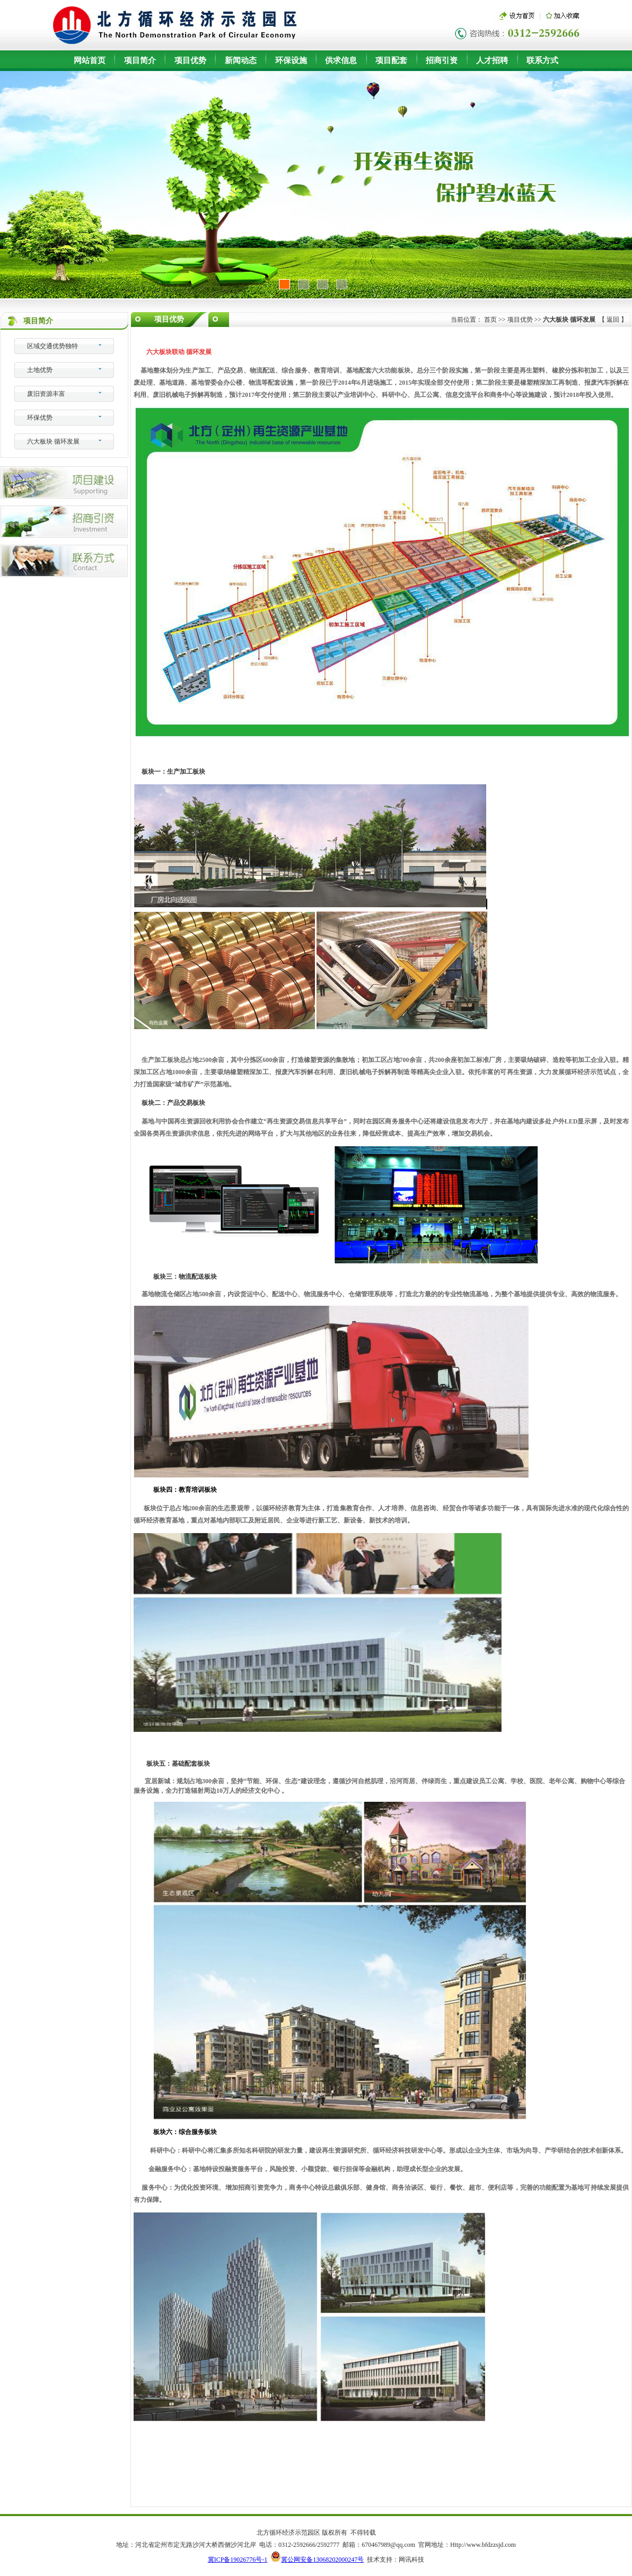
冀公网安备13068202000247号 (322, 2559)
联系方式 (542, 60)
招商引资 (442, 60)
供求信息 (341, 60)
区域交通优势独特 (52, 346)
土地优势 (39, 370)
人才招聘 (492, 60)
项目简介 (140, 60)
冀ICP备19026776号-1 (238, 2559)
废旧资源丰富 (46, 393)
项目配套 (391, 60)
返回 (613, 319)
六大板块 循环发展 (53, 441)
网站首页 (90, 60)
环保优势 (39, 417)
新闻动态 (241, 60)
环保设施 (291, 60)
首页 (490, 319)
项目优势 (190, 60)
